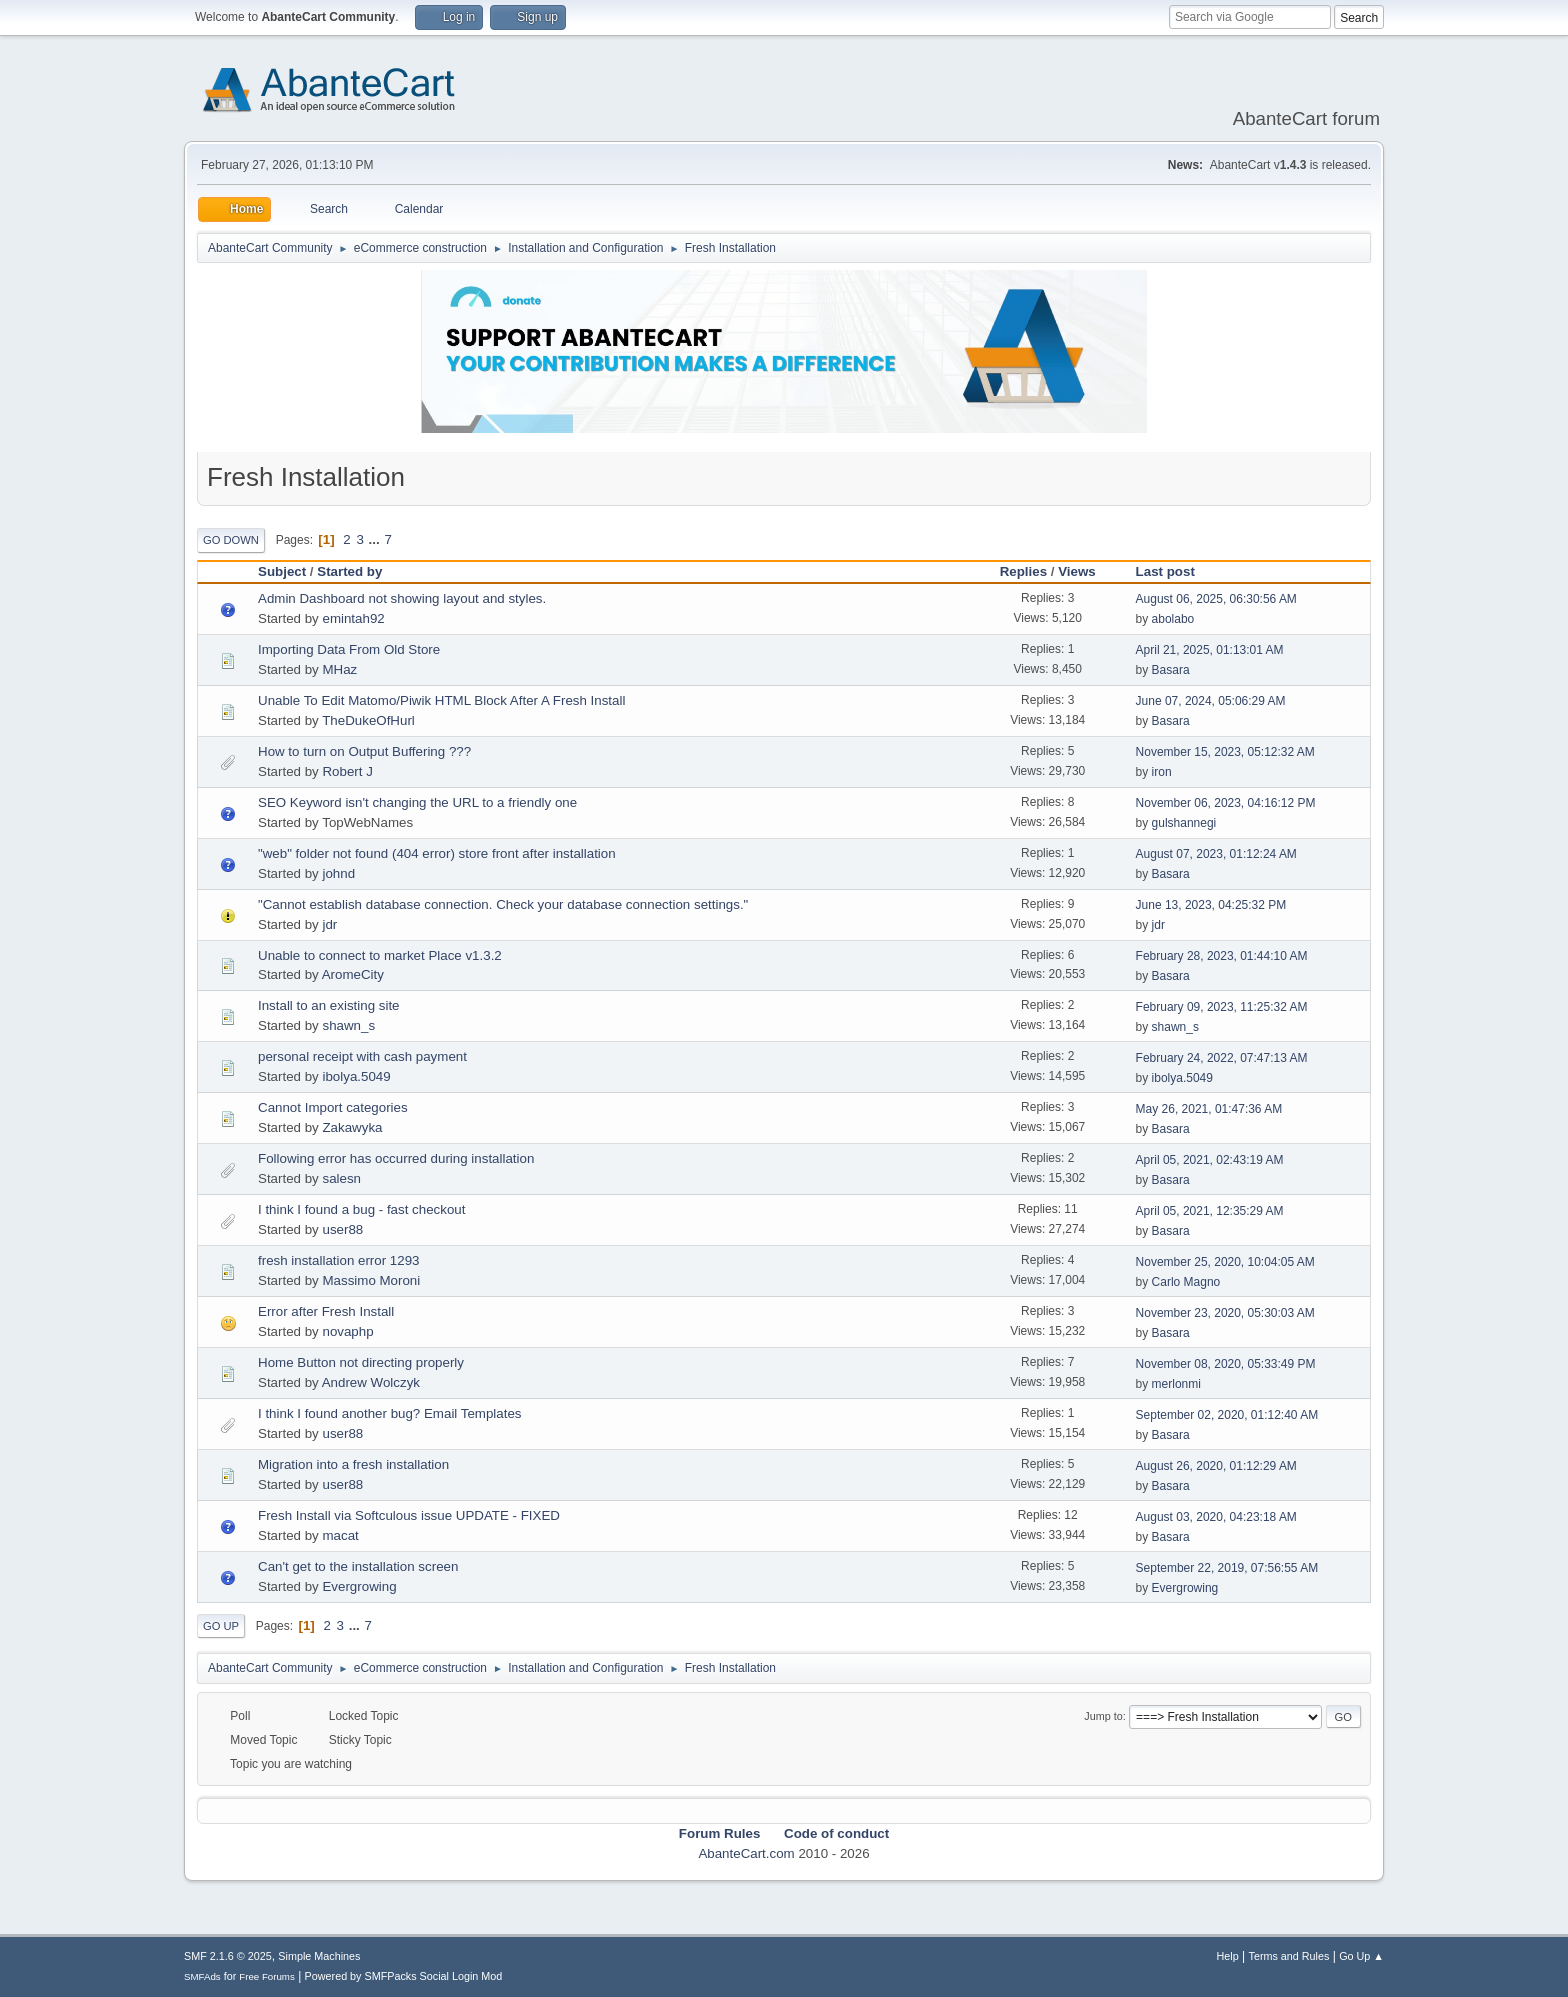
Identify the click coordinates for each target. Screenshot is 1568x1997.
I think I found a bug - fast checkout (361, 1209)
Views (1077, 571)
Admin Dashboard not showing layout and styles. (402, 598)
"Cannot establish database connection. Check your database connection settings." (503, 904)
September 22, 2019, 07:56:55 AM (1227, 1568)
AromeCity (353, 974)
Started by (349, 571)
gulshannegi (1184, 823)
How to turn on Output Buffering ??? (364, 751)
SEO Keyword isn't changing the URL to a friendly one (417, 802)
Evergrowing (359, 1586)
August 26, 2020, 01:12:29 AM (1216, 1466)
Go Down (231, 540)
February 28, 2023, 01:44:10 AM (1222, 956)
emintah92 (353, 618)
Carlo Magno (1186, 1282)
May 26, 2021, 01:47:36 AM (1209, 1109)
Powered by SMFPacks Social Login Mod (404, 1976)
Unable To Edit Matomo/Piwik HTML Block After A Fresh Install (441, 700)
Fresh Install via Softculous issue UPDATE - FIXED (409, 1515)
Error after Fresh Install (326, 1311)
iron (1162, 772)
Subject (282, 571)
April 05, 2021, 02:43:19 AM (1210, 1160)
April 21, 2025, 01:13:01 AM (1210, 650)
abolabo (1173, 619)
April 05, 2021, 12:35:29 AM (1210, 1211)
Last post (1174, 571)
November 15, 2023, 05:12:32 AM (1225, 752)
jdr (329, 924)
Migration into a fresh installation (353, 1464)
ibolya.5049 (356, 1076)
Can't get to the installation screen (358, 1566)
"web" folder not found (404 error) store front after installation (437, 853)
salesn (341, 1178)
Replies (1023, 571)
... (376, 539)
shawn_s (348, 1025)
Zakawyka (352, 1127)
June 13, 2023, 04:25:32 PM (1211, 905)
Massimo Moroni (371, 1280)
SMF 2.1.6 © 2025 (228, 1956)
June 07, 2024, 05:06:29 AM (1211, 701)
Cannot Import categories (333, 1107)
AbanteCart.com (746, 1853)
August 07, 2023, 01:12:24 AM (1216, 854)
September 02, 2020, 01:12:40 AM (1227, 1415)
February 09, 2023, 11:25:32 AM (1222, 1007)
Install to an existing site (329, 1005)
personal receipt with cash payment (362, 1056)
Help (1228, 1956)
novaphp (347, 1331)
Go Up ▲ (1361, 1956)
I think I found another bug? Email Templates (390, 1413)
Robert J (347, 771)
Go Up (221, 1626)
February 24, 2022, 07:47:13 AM (1222, 1058)
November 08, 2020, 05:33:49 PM (1226, 1364)
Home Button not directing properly (361, 1362)
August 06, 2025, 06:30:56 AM (1216, 599)
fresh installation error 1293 (339, 1260)
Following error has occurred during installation (396, 1158)
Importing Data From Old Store (349, 649)
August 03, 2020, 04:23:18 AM (1216, 1517)
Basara (1171, 670)
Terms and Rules (1289, 1956)
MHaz (339, 669)
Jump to (1103, 1716)
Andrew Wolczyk (371, 1382)
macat (340, 1535)
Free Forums (267, 1976)
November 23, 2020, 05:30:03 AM (1225, 1313)
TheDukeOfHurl (368, 720)
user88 (342, 1229)
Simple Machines (319, 1956)
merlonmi (1176, 1384)
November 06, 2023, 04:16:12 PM (1226, 803)
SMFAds (202, 1976)
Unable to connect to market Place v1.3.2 (380, 955)
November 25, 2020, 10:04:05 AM (1225, 1262)
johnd (338, 873)
